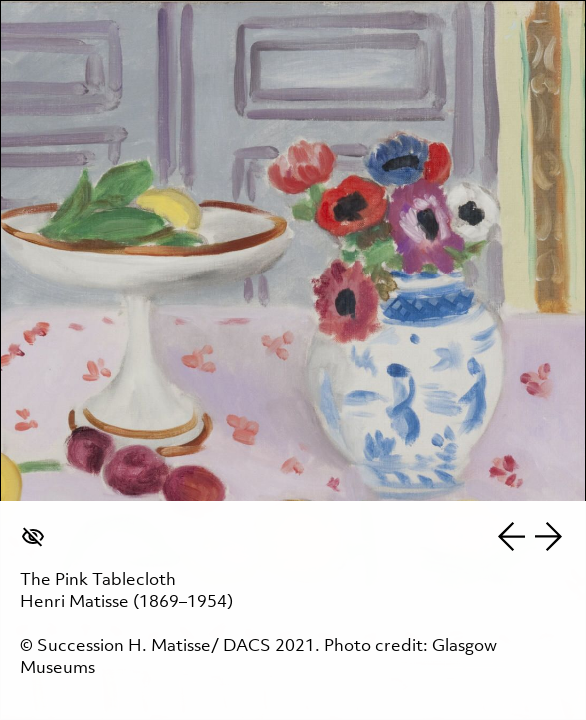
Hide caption (33, 536)
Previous (511, 536)
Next (549, 536)
